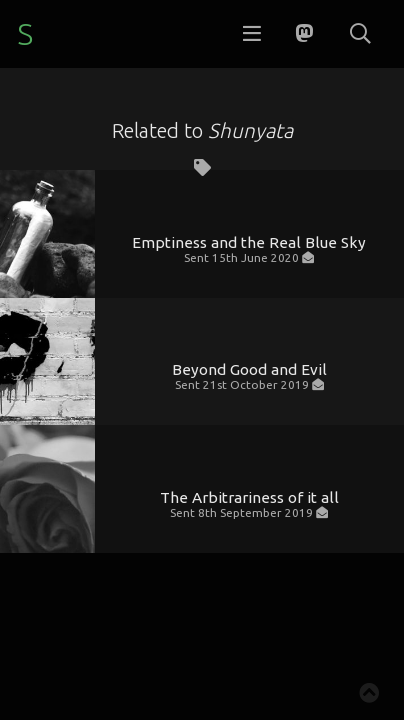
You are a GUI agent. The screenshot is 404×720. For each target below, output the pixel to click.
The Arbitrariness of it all (249, 497)
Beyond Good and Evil (249, 369)
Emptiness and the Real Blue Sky (249, 242)
